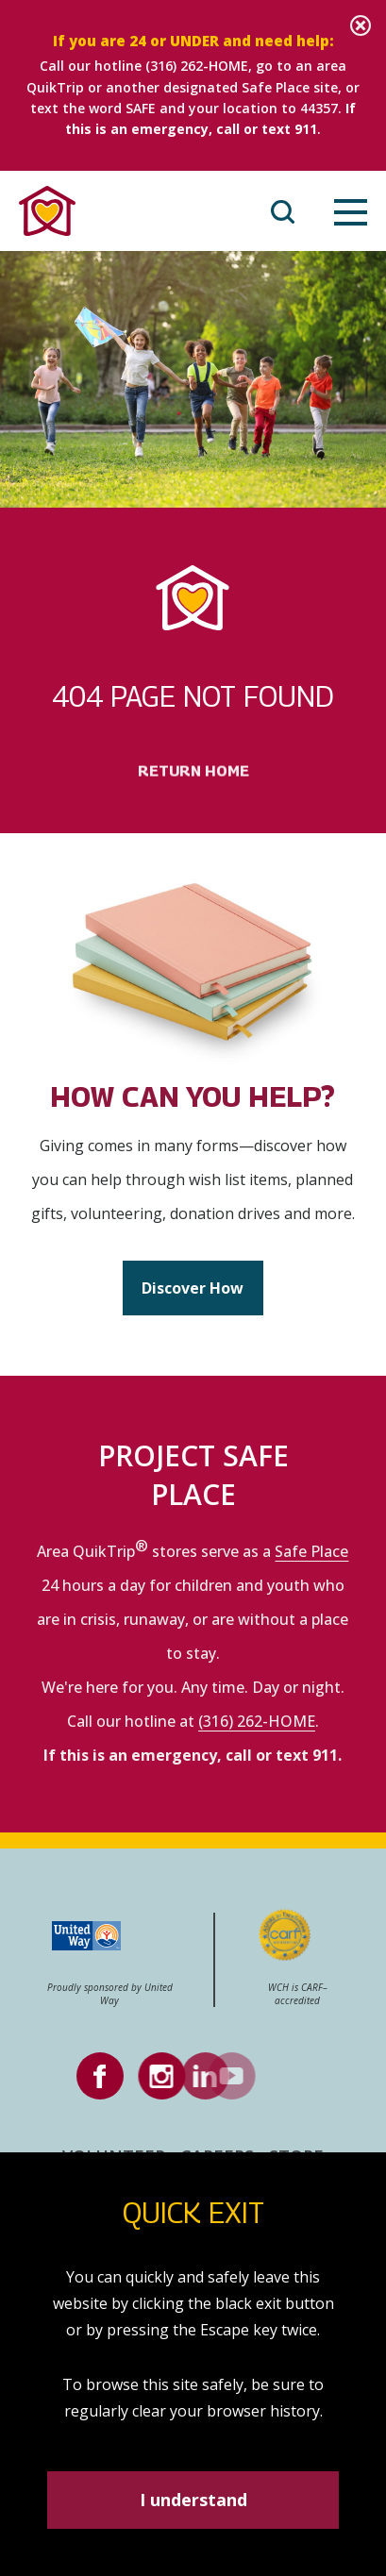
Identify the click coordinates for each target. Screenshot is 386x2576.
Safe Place (311, 1553)
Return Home (193, 806)
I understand (193, 2499)
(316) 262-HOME (196, 66)
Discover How (192, 1290)
